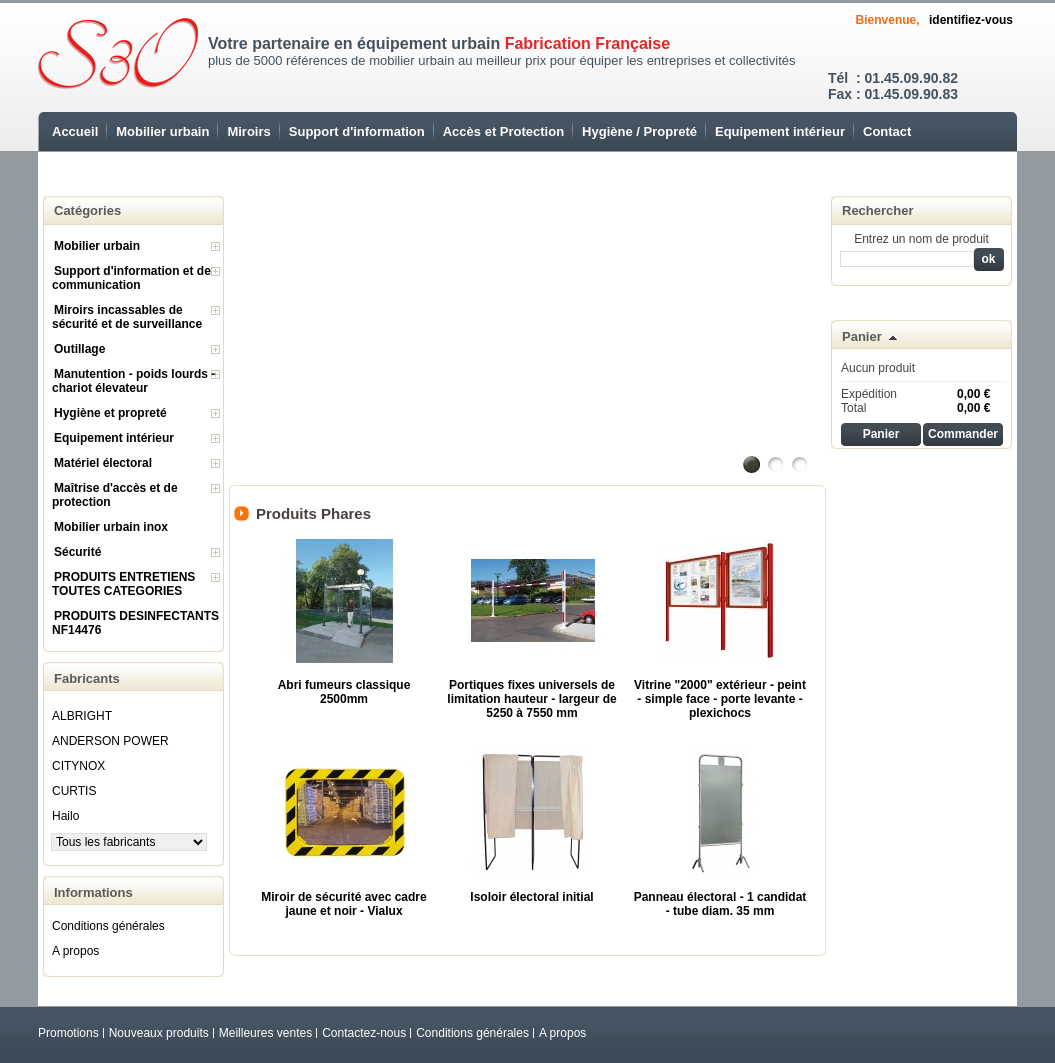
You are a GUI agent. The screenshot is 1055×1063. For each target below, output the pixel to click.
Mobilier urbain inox (111, 527)
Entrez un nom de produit (921, 239)
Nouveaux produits (159, 1033)
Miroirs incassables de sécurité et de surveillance (127, 317)
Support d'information (357, 131)
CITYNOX (78, 766)
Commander (963, 434)
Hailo (65, 816)
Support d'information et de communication (131, 278)
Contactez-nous (364, 1033)
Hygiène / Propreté (639, 131)
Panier (862, 336)
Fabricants (87, 678)
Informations (93, 892)
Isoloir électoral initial (531, 897)
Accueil (75, 131)
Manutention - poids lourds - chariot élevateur (133, 381)
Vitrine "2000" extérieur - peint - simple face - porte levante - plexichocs (720, 699)
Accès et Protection (503, 131)
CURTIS (74, 791)
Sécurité (77, 552)
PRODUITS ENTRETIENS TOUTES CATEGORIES (123, 584)
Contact (887, 131)
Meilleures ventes (265, 1033)
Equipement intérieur (780, 131)
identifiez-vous (971, 20)
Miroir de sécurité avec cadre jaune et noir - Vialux (343, 904)
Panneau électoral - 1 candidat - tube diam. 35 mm (720, 904)
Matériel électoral (103, 463)
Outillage (79, 349)
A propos (75, 951)
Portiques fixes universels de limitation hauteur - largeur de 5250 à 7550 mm (531, 699)
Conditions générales (108, 926)
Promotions (68, 1033)
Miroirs (248, 131)
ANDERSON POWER (110, 741)
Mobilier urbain (162, 131)
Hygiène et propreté (110, 413)
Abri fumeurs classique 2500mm (344, 692)
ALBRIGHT (82, 716)
